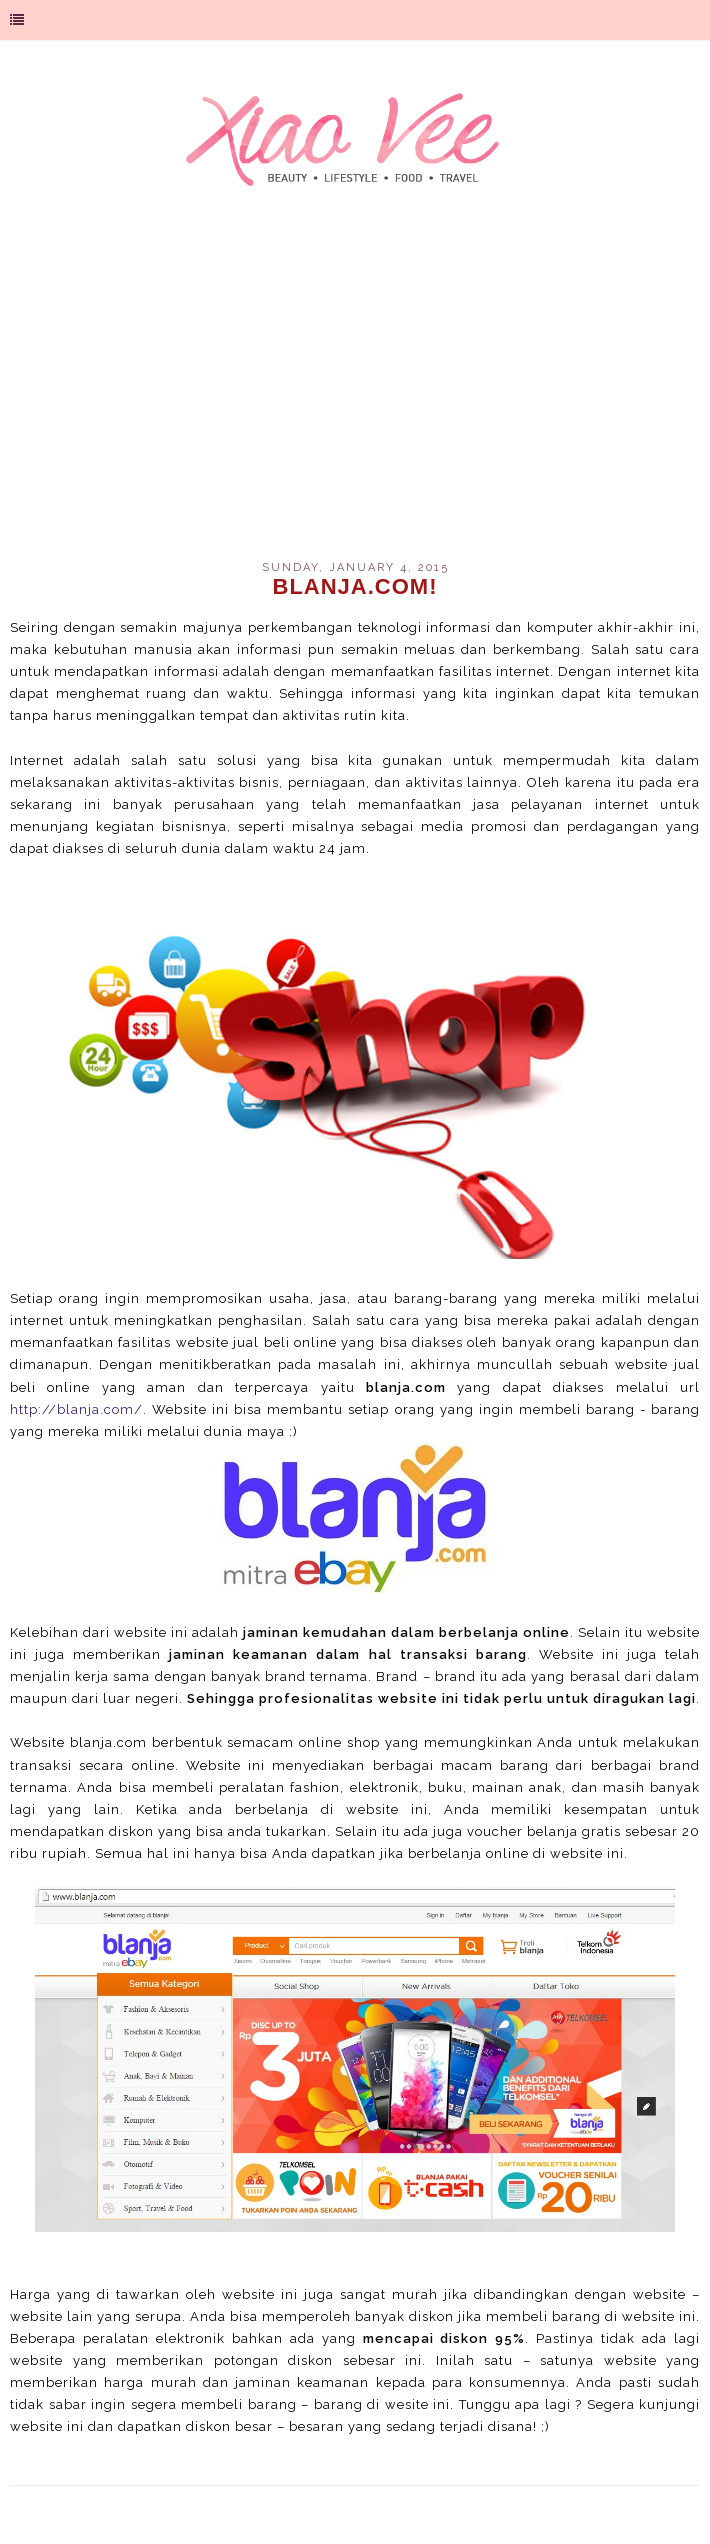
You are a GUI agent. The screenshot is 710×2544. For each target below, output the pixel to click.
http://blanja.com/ (76, 1409)
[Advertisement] (355, 391)
